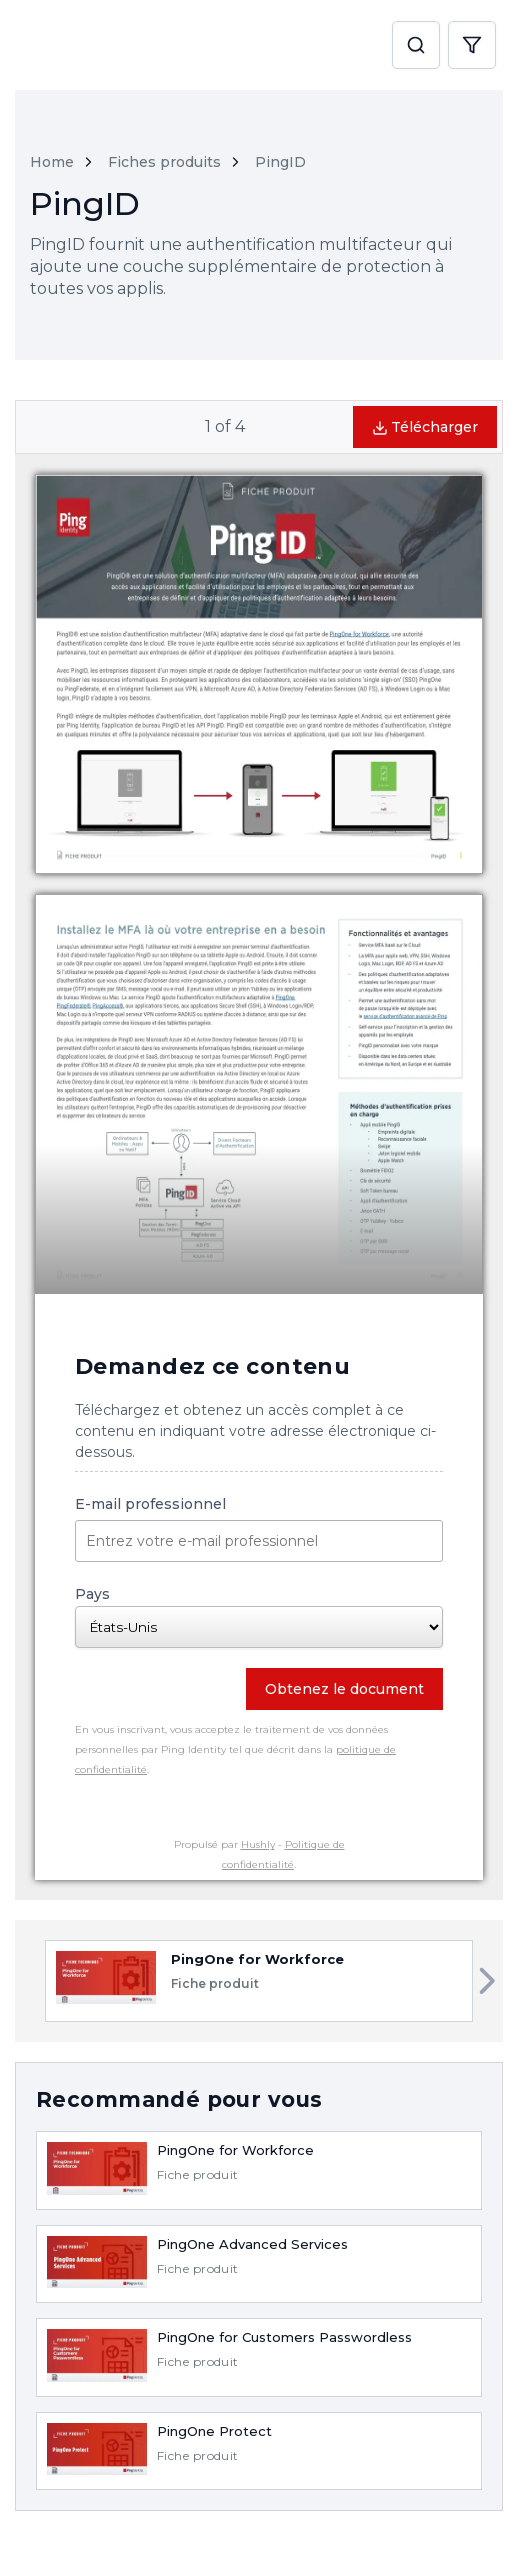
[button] (416, 46)
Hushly (258, 1844)
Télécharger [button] (425, 427)
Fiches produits (164, 162)
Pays (259, 1616)
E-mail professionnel (259, 1528)
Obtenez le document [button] (344, 1689)
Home (52, 162)
